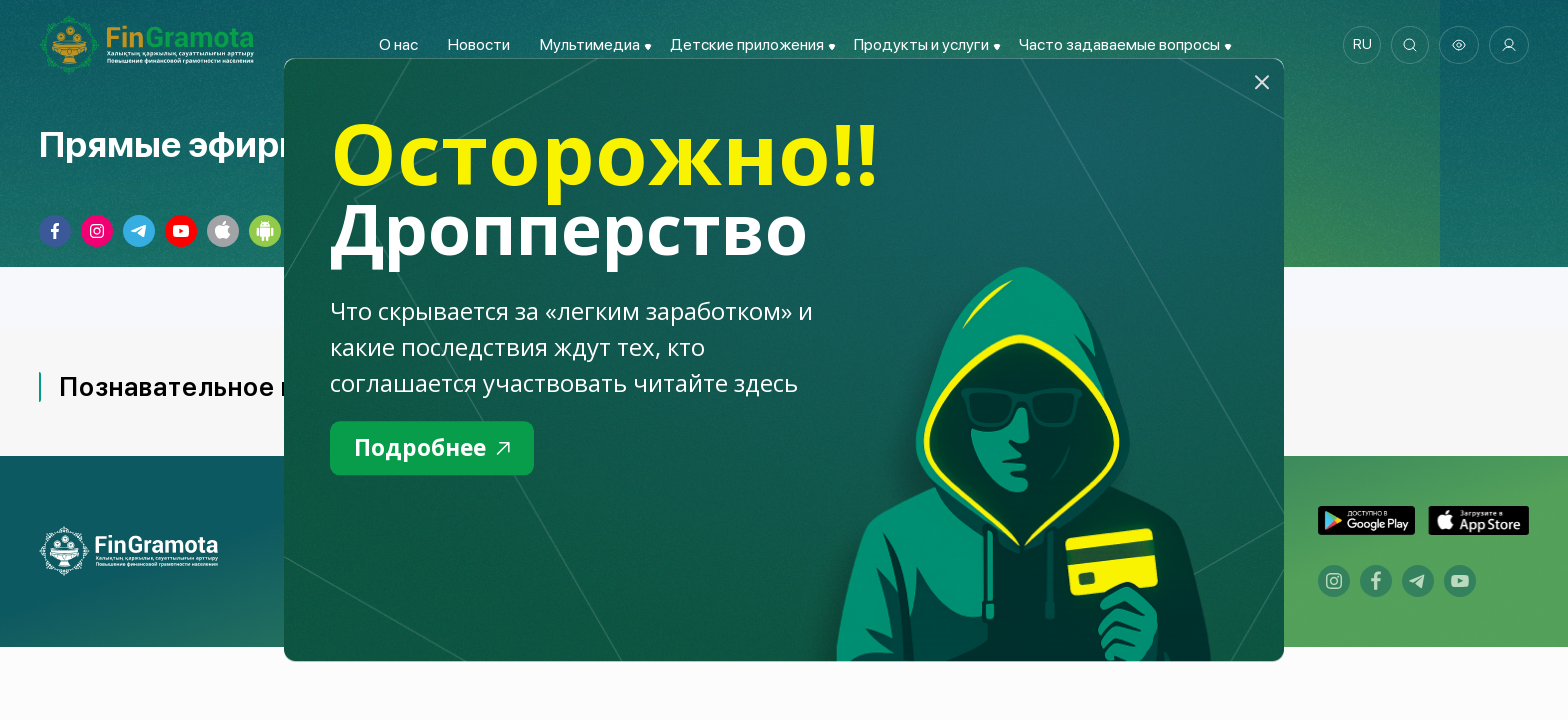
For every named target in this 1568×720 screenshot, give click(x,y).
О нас (395, 44)
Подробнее (435, 448)
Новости (476, 44)
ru (1359, 45)
